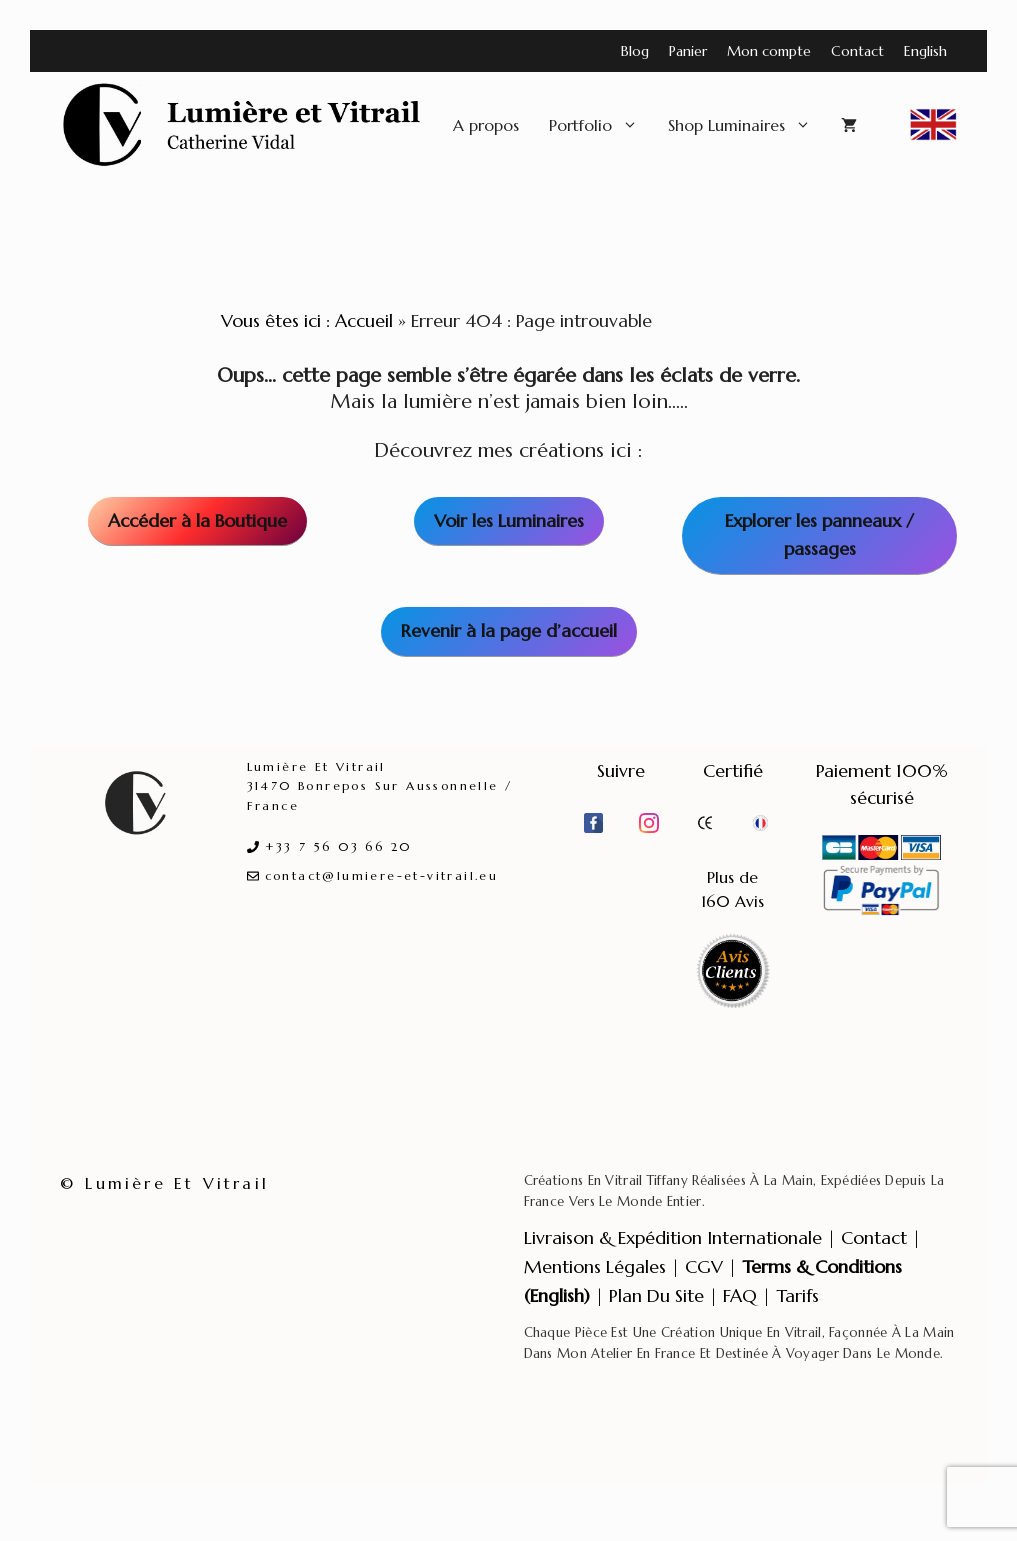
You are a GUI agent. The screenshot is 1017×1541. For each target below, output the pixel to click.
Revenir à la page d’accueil (509, 630)
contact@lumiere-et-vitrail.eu (382, 875)
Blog (635, 51)
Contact (857, 51)
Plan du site (656, 1295)
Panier (688, 51)
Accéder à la (197, 520)
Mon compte (769, 51)
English (925, 51)
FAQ (740, 1295)
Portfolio (601, 125)
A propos (486, 125)
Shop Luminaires (747, 125)
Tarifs (797, 1295)
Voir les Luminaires (509, 520)
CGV (704, 1266)
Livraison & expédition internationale (673, 1237)
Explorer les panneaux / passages (819, 535)
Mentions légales (595, 1266)
